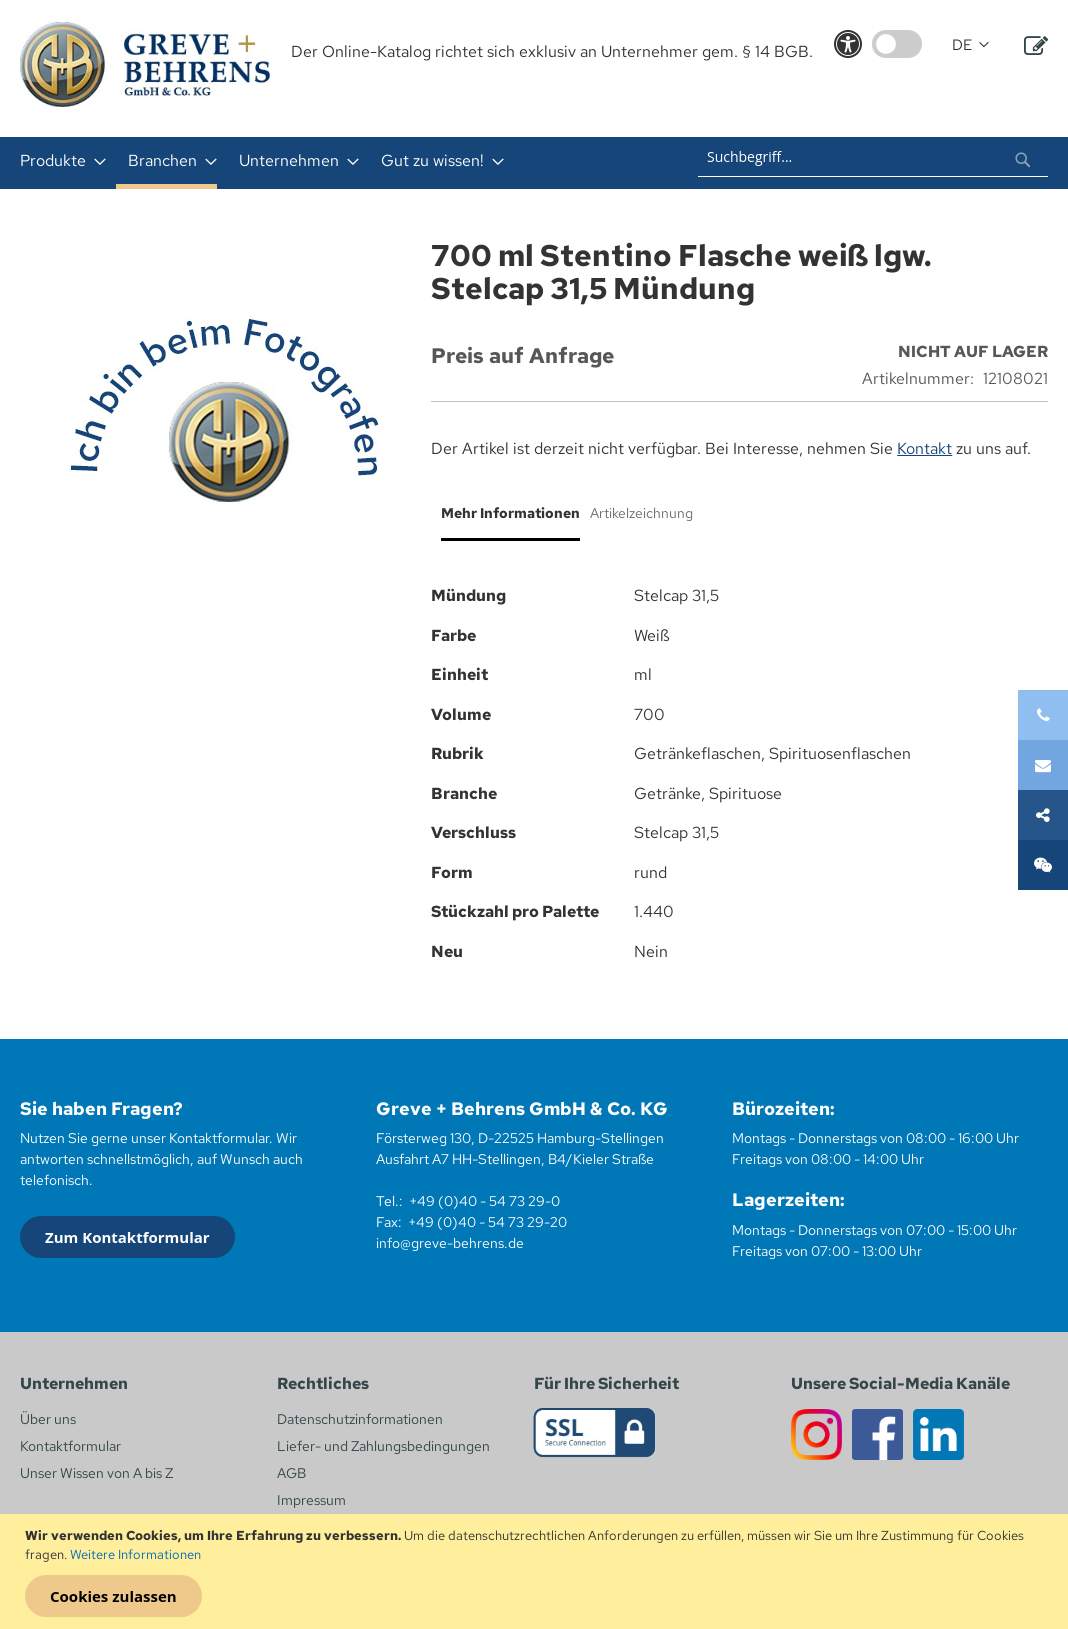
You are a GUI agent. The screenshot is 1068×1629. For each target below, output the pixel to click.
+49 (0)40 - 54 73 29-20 (487, 1222)
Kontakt (924, 448)
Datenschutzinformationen (360, 1419)
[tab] (505, 521)
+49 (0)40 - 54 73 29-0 (484, 1201)
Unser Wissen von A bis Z (96, 1473)
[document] (536, 1572)
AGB (291, 1473)
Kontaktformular (70, 1446)
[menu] (314, 163)
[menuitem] (57, 160)
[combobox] (873, 157)
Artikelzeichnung (641, 513)
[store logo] (145, 64)
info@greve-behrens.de (450, 1243)
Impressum (311, 1500)
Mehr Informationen (510, 513)
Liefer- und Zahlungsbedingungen (383, 1446)
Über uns (48, 1419)
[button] (970, 45)
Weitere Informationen (135, 1554)
